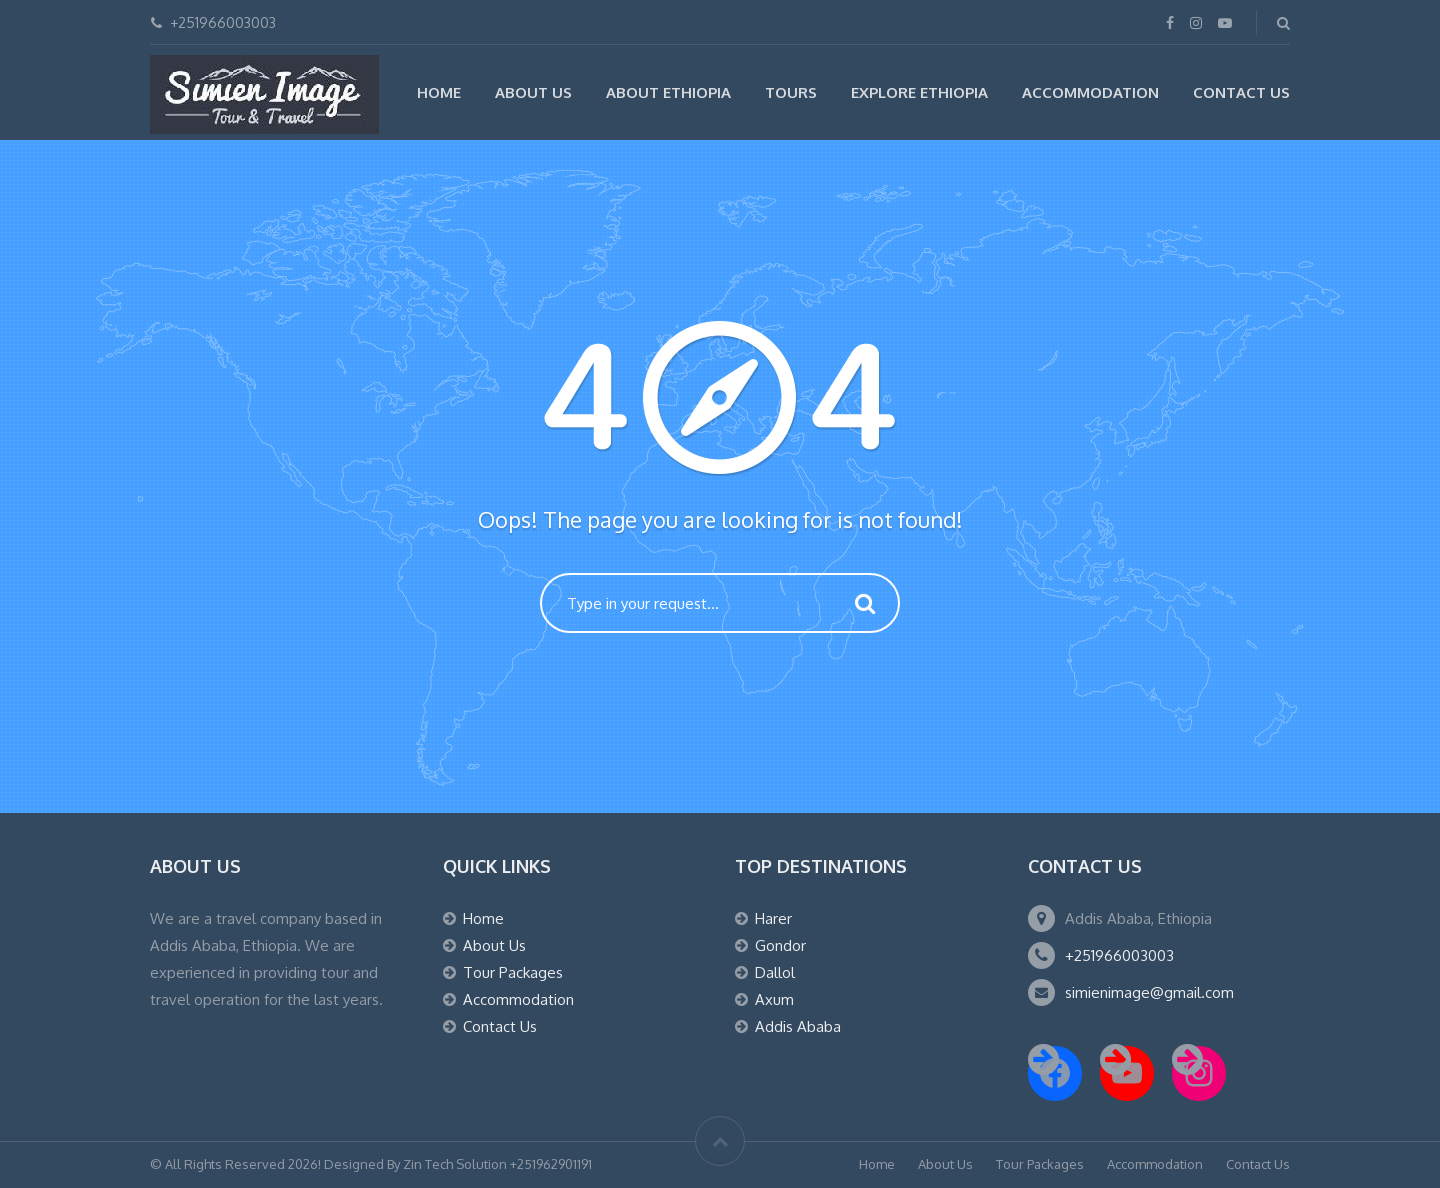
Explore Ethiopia (919, 92)
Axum (774, 999)
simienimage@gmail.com (1149, 992)
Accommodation (1090, 92)
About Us (533, 92)
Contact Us (1241, 92)
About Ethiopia (668, 92)
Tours (791, 92)
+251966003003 (1119, 955)
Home (439, 92)
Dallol (775, 972)
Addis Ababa (798, 1026)
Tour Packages (513, 972)
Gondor (780, 945)
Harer (773, 918)
